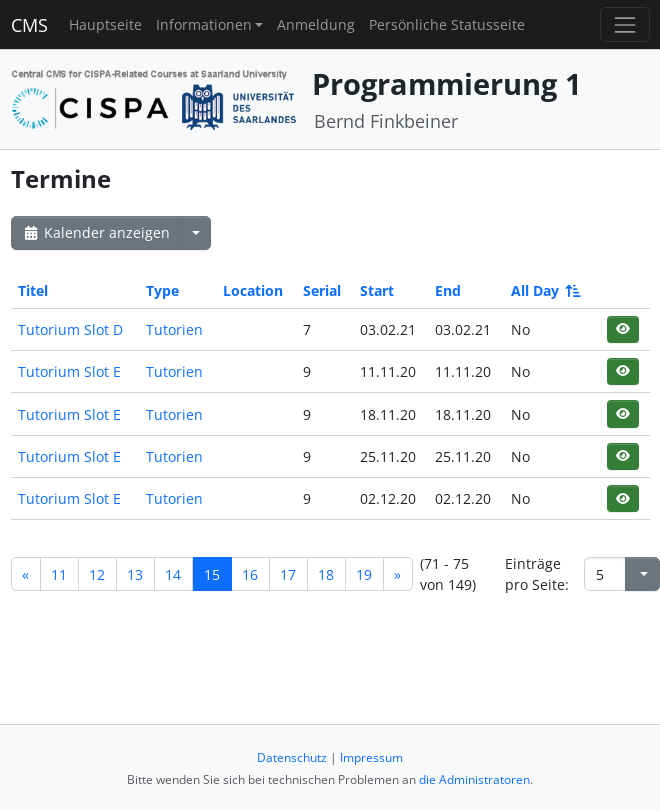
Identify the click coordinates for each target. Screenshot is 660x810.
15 (212, 574)
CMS (29, 25)
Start (377, 290)
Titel (33, 290)
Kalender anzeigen (96, 232)
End (448, 290)
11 (59, 574)
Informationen (204, 24)
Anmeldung (316, 24)
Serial (322, 290)
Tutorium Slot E (69, 371)
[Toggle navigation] (624, 24)
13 (135, 574)
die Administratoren (474, 779)
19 (364, 574)
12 (97, 574)
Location (253, 290)
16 (250, 574)
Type (162, 290)
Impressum (371, 757)
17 (288, 574)
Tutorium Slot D (70, 329)
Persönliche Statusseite (447, 24)
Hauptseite (105, 24)
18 (326, 574)
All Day (544, 290)
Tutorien (174, 329)
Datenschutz (292, 757)
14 (173, 574)
